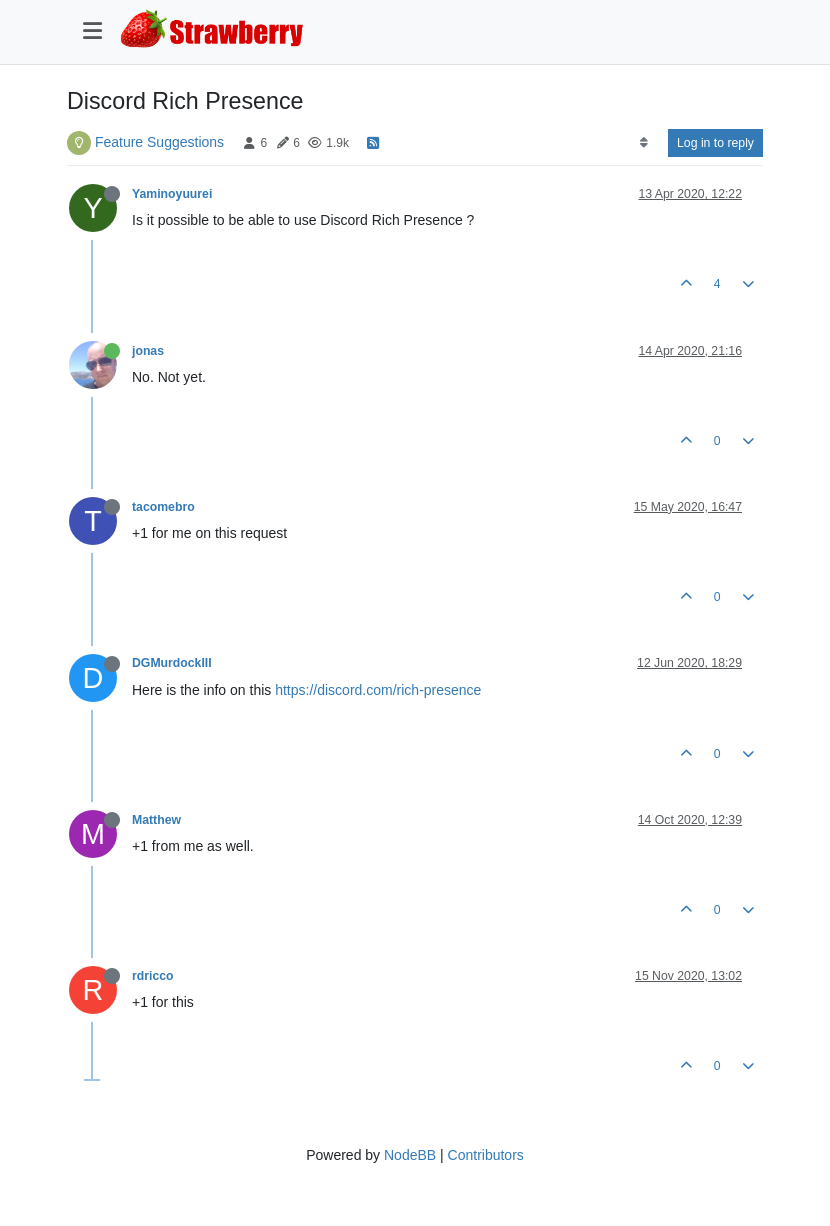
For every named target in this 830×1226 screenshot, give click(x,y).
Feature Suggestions (159, 142)
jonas (148, 351)
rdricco (153, 976)
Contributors (486, 1155)
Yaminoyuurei (172, 194)
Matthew (156, 820)
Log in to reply (715, 143)
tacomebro (163, 507)
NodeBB (410, 1155)
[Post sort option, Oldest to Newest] (643, 143)
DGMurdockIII (172, 663)
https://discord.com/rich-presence (378, 690)
